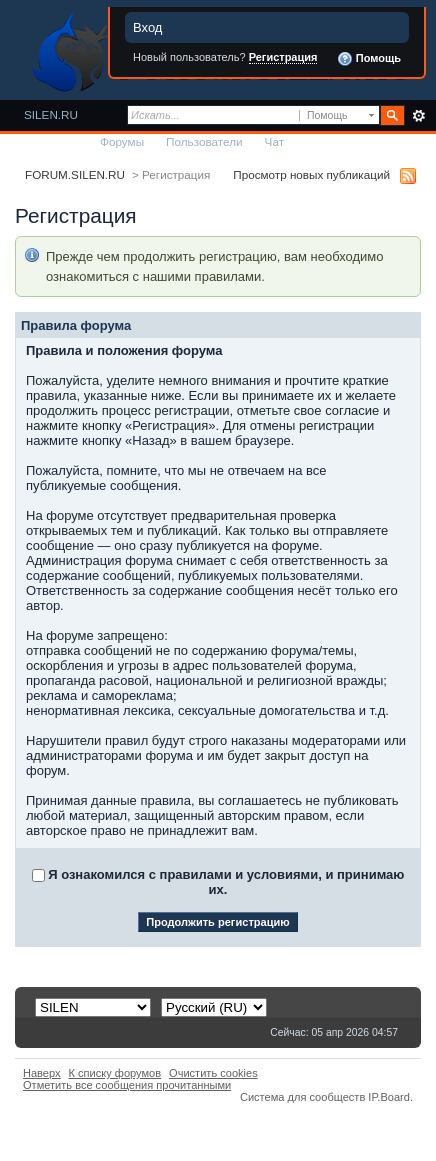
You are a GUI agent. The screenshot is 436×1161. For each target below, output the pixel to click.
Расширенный (418, 116)
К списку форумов (115, 1073)
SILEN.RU (51, 114)
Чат (274, 141)
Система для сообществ (302, 1097)
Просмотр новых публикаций (311, 174)
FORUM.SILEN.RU (75, 174)
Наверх (42, 1073)
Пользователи (204, 141)
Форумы (122, 141)
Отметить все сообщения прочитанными (127, 1085)
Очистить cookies (213, 1073)
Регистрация (283, 57)
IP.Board (389, 1097)
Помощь (369, 59)
